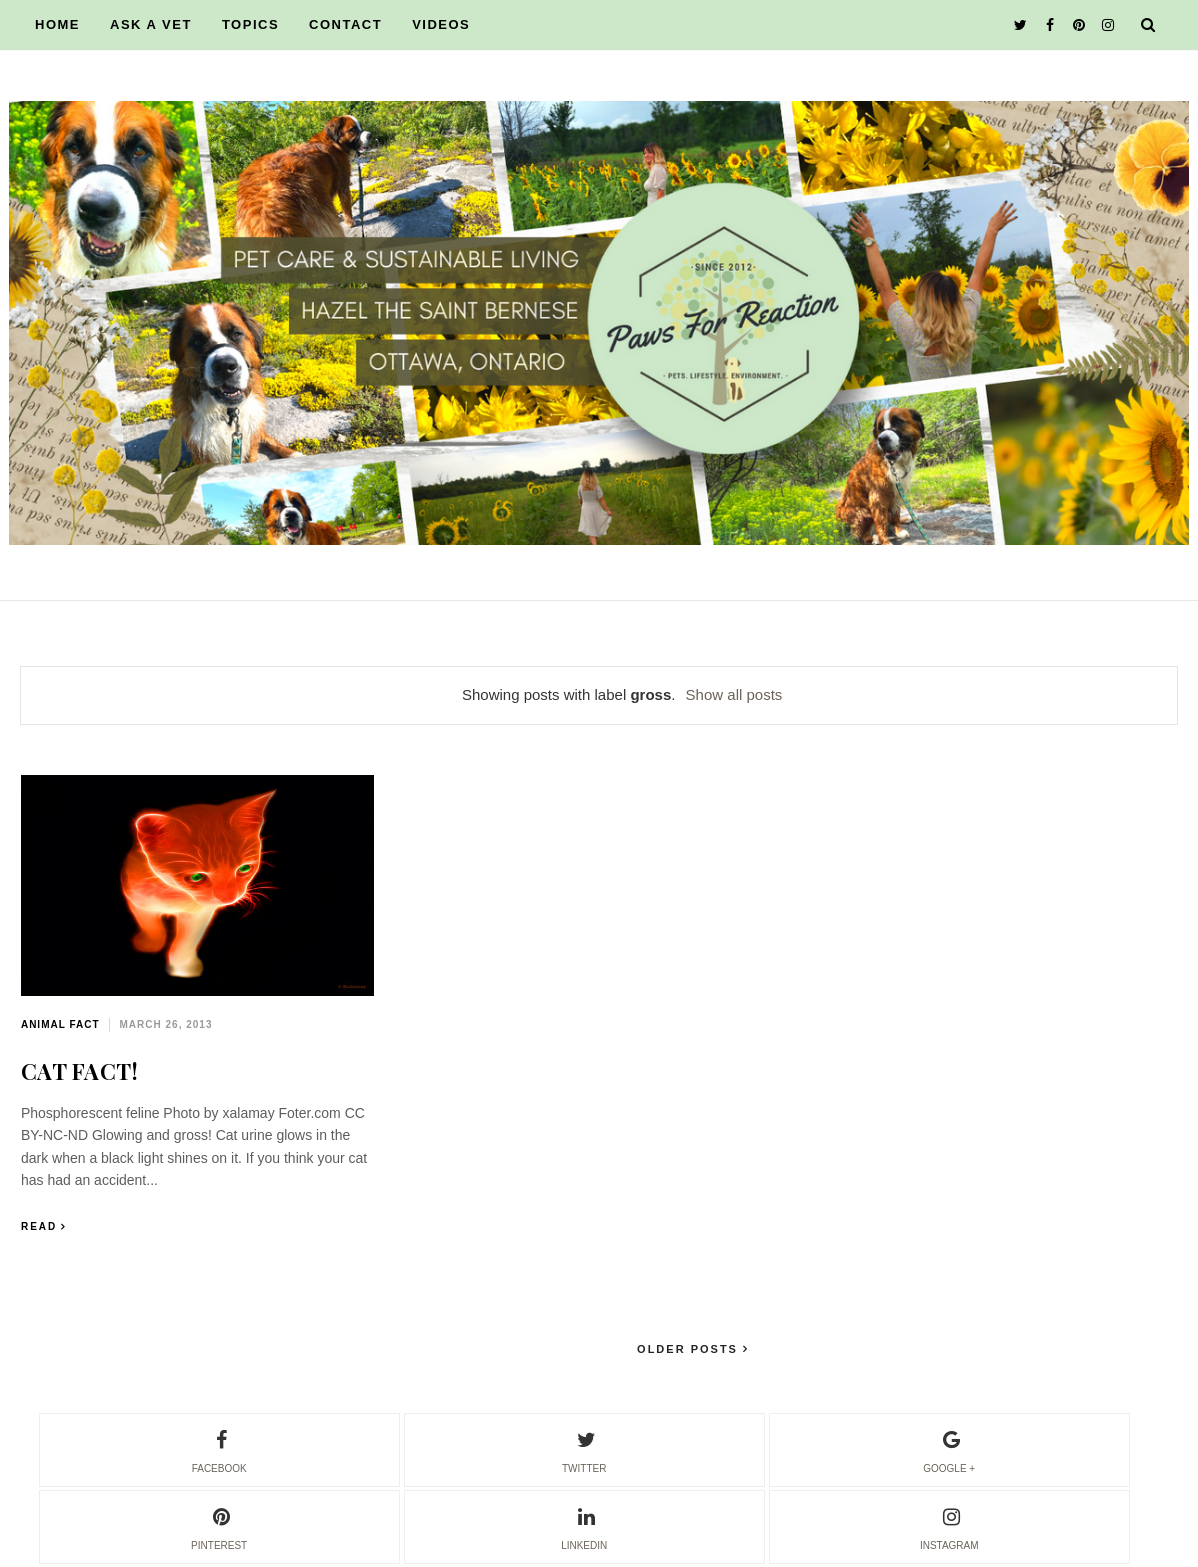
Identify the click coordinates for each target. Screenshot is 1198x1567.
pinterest (219, 1526)
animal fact (60, 1024)
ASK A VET (151, 24)
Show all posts (734, 694)
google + (949, 1449)
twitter (584, 1449)
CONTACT (345, 24)
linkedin (584, 1526)
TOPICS (250, 24)
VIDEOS (441, 24)
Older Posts (690, 1349)
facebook (219, 1449)
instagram (949, 1526)
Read (39, 1226)
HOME (57, 24)
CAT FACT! (80, 1071)
